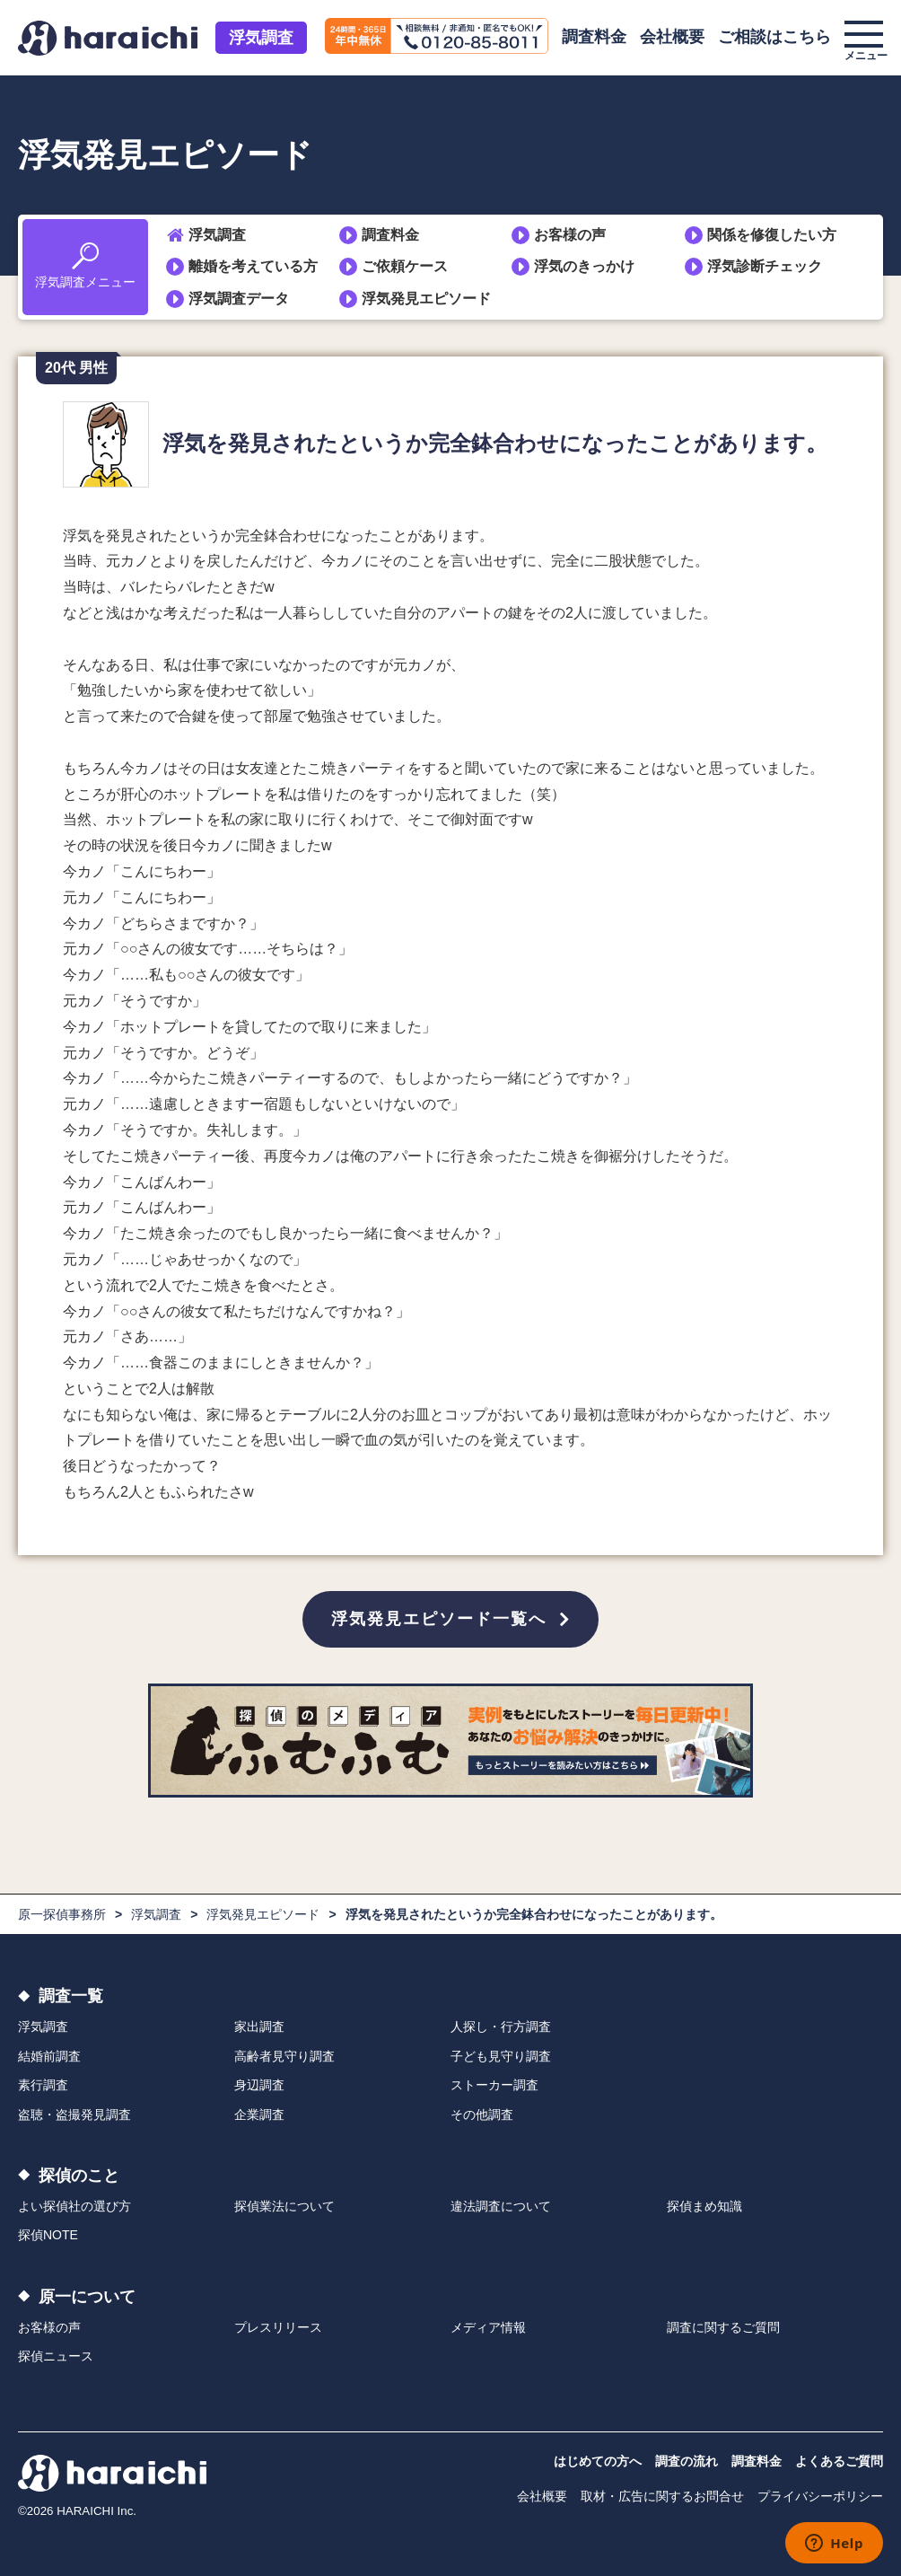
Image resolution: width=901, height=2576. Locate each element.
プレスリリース (278, 2327)
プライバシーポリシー (820, 2496)
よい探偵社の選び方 (74, 2206)
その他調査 (481, 2114)
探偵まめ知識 (704, 2206)
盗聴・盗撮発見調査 (74, 2114)
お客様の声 (570, 234)
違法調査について (500, 2206)
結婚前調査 (49, 2056)
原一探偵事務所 (62, 1914)
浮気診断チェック (764, 266)
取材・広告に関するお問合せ (662, 2496)
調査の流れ (686, 2461)
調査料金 (594, 37)
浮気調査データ (238, 298)
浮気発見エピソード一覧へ (439, 1619)
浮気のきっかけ (584, 266)
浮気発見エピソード (426, 298)
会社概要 (672, 37)
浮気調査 (261, 38)
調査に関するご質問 (723, 2327)
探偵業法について (284, 2206)
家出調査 (259, 2026)
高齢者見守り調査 (284, 2056)
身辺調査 (259, 2085)
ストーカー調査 (494, 2085)
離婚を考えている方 (253, 266)
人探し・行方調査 (500, 2026)
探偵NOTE (48, 2235)
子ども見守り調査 (500, 2056)
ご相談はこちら (774, 37)
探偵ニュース (55, 2356)
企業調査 (259, 2114)
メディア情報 (488, 2327)
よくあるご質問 (839, 2461)
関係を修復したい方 (771, 234)
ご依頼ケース (405, 266)
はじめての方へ (598, 2461)
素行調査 (43, 2085)
